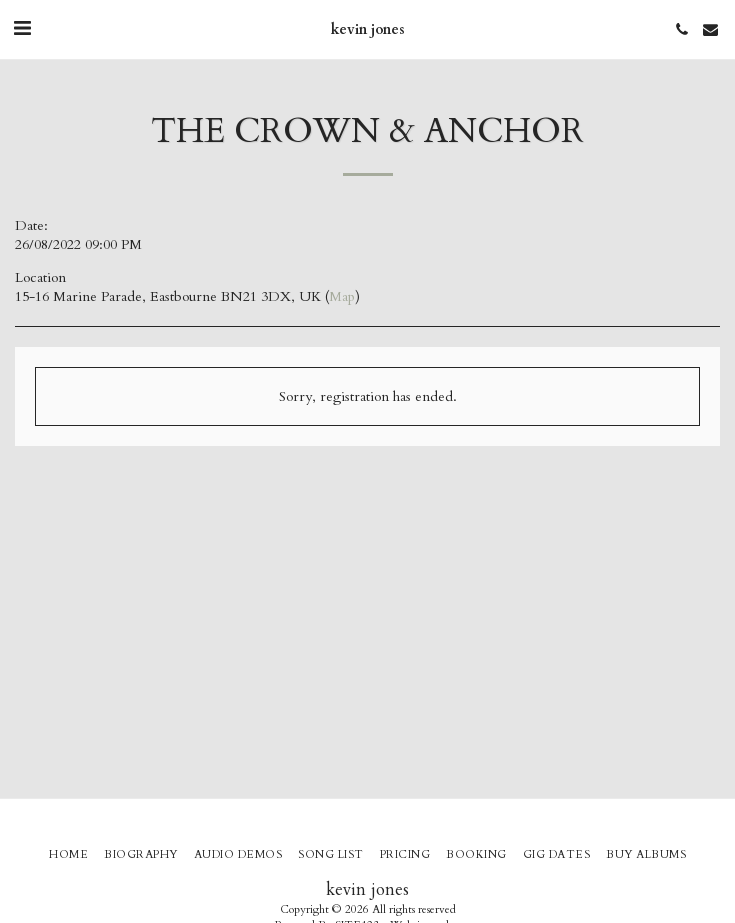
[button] (22, 28)
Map (342, 296)
